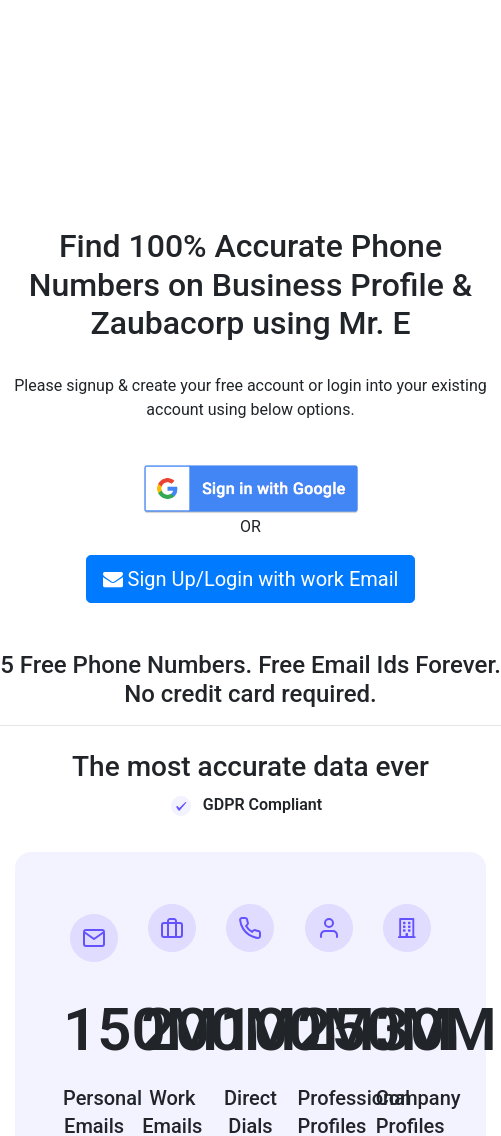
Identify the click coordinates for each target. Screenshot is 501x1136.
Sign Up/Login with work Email (251, 579)
